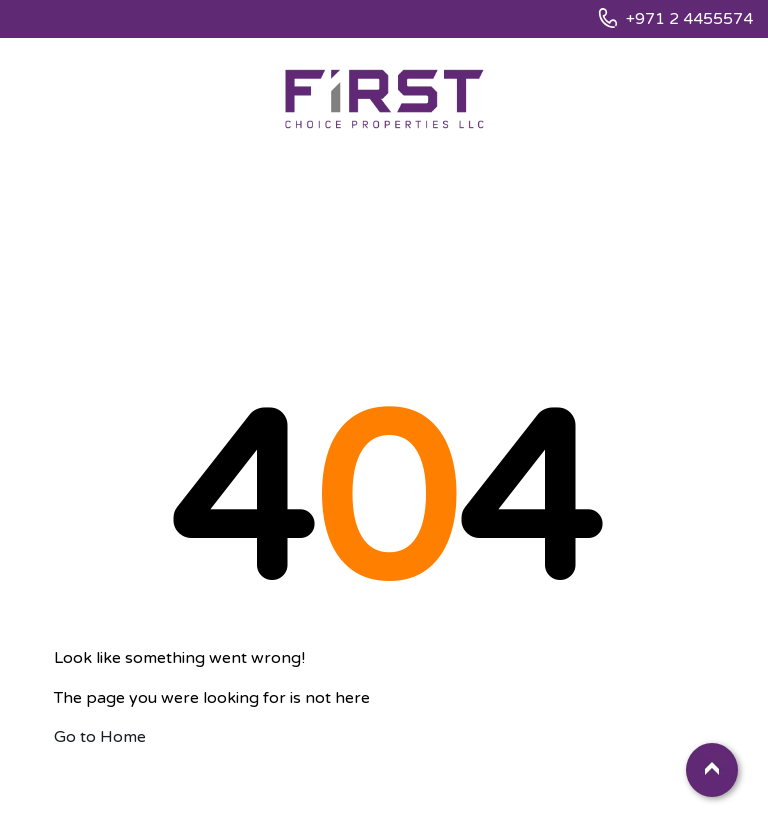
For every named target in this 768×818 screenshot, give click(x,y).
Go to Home (100, 737)
